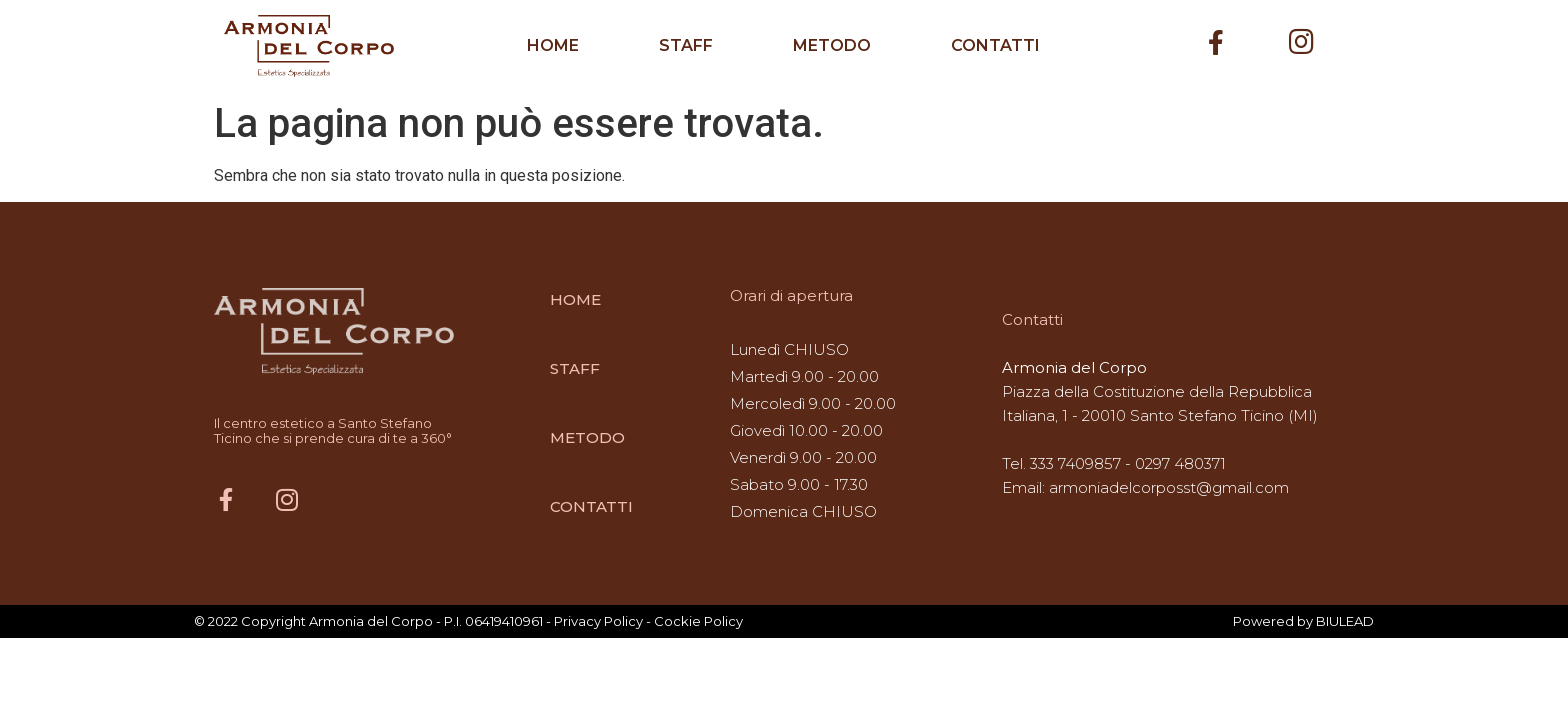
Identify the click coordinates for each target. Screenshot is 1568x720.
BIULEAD (1345, 621)
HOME (553, 45)
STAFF (686, 45)
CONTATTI (995, 45)
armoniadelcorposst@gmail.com (1169, 487)
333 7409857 (1075, 463)
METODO (832, 45)
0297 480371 (1180, 463)
